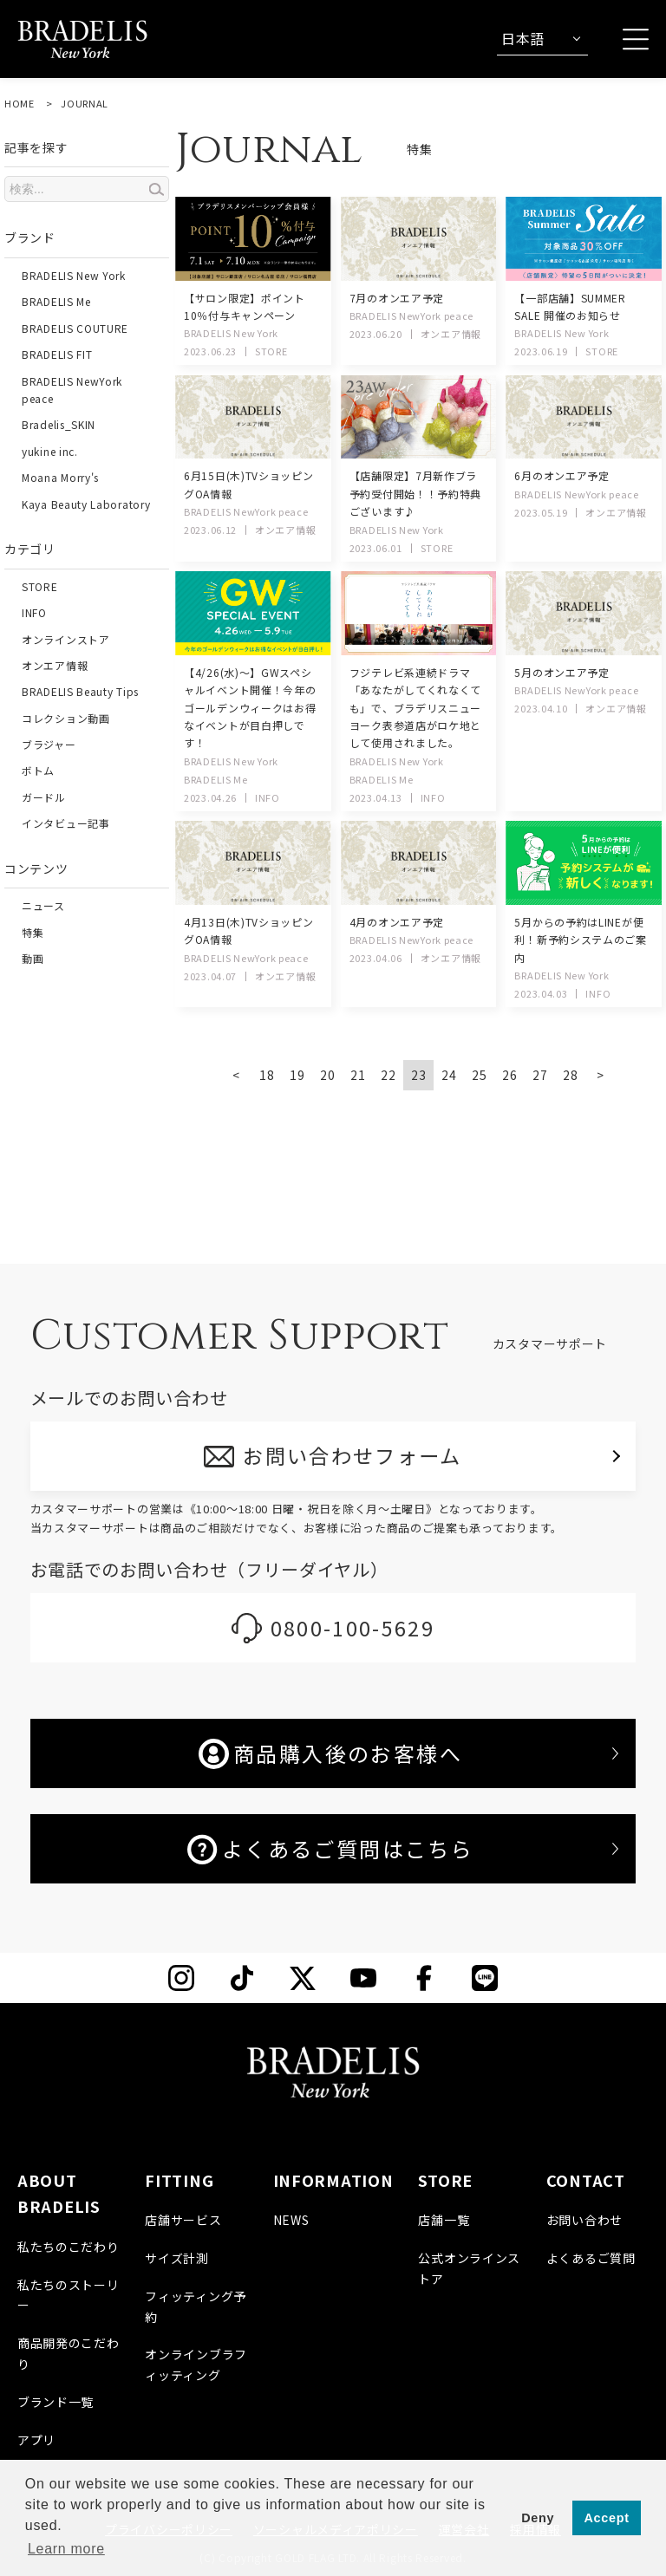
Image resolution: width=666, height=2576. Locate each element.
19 (297, 1074)
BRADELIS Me (56, 301)
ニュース (43, 905)
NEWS (291, 2219)
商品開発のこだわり (68, 2353)
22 (388, 1074)
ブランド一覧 (55, 2401)
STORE (40, 586)
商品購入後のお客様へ (330, 1753)
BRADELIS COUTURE (75, 328)
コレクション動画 (66, 718)
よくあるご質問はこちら (330, 1848)
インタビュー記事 (66, 823)
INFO (34, 612)
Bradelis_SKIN (58, 424)
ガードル (44, 797)
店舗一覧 (443, 2219)
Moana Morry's (60, 477)
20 (327, 1074)
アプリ (36, 2440)
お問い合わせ (584, 2219)
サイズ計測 (177, 2258)
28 (570, 1074)
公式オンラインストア (469, 2268)
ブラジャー (49, 744)
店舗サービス (183, 2219)
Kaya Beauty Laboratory (86, 504)
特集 (32, 932)
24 (448, 1074)
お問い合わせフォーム (353, 1456)
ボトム (38, 770)
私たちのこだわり (68, 2246)
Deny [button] (537, 2518)
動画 (32, 958)
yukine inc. (50, 451)
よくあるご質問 (591, 2258)
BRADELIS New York (74, 275)
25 (479, 1074)
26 (509, 1074)
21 (357, 1074)
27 (539, 1074)
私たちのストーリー (68, 2295)
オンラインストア (66, 639)
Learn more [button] (66, 2548)
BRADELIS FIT (57, 354)
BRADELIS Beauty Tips (80, 691)
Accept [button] (607, 2518)
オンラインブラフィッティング (196, 2365)
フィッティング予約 (195, 2306)
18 (266, 1074)
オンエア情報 (55, 665)
